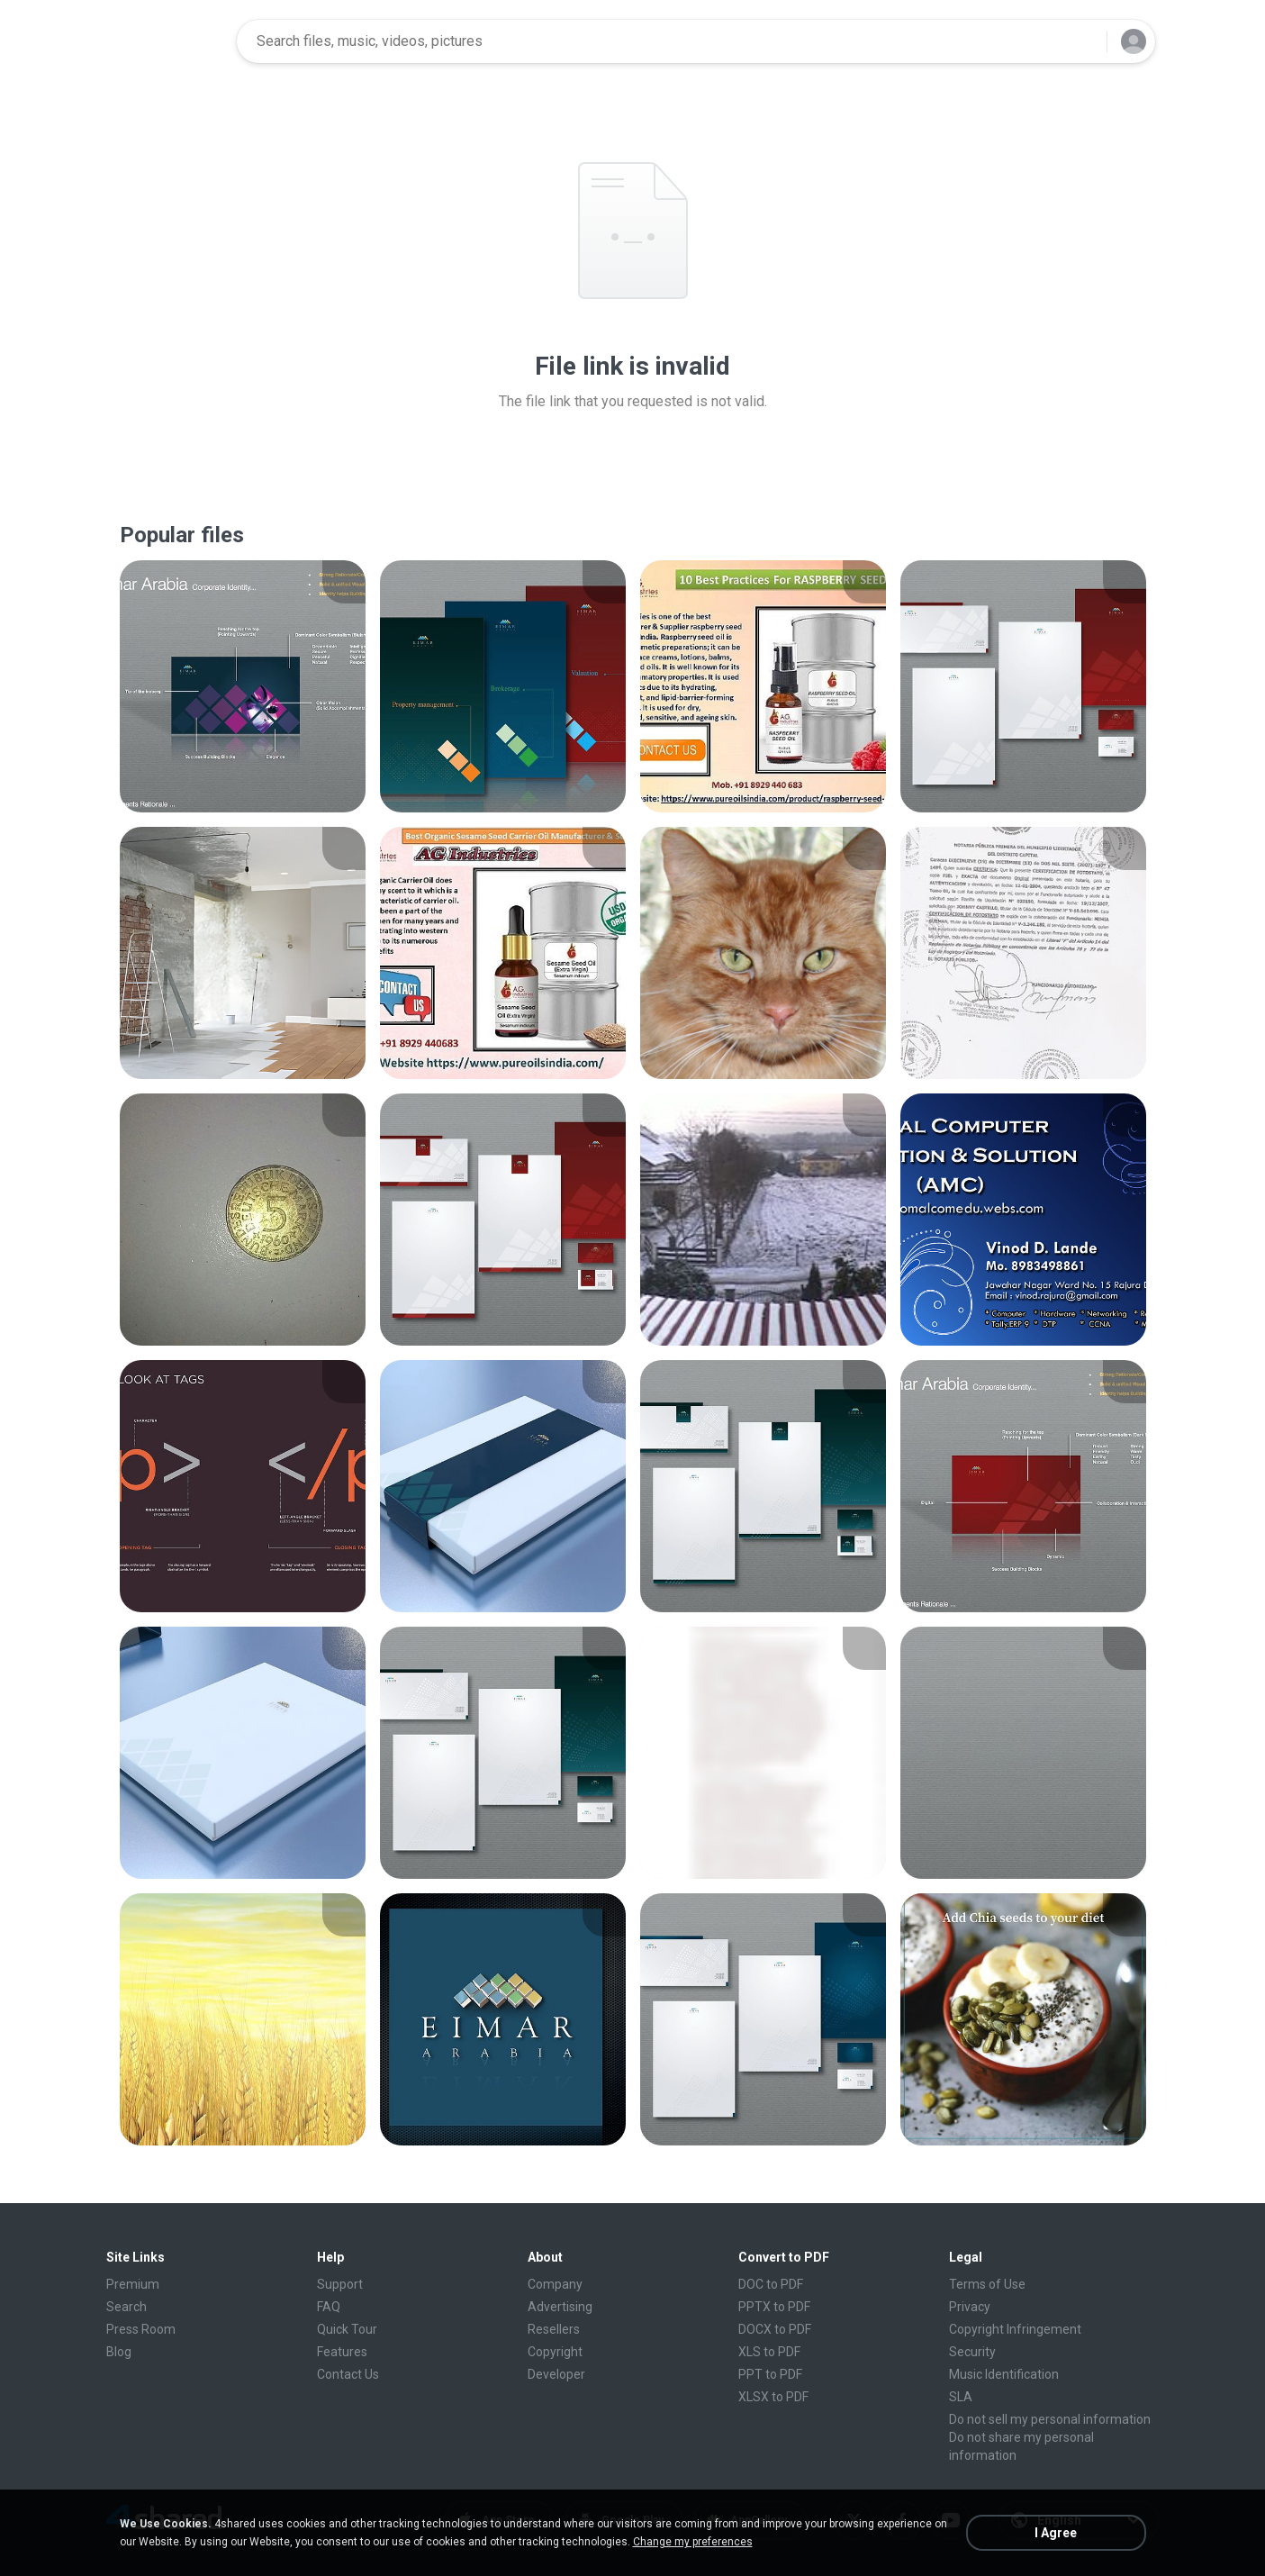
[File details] (243, 686)
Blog (118, 2352)
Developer (556, 2374)
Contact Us (348, 2374)
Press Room (141, 2329)
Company (555, 2284)
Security (972, 2352)
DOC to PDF (770, 2284)
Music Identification (1004, 2374)
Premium (132, 2284)
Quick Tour (347, 2329)
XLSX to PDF (773, 2397)
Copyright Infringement (1015, 2329)
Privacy (969, 2306)
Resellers (554, 2329)
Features (342, 2352)
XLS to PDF (769, 2352)
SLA (960, 2397)
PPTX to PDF (774, 2306)
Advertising (560, 2306)
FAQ (328, 2306)
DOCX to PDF (774, 2329)
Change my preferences (693, 2541)
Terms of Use (987, 2284)
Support (340, 2284)
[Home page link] (165, 41)
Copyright (555, 2352)
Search (126, 2306)
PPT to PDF (770, 2374)
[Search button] (1082, 41)
